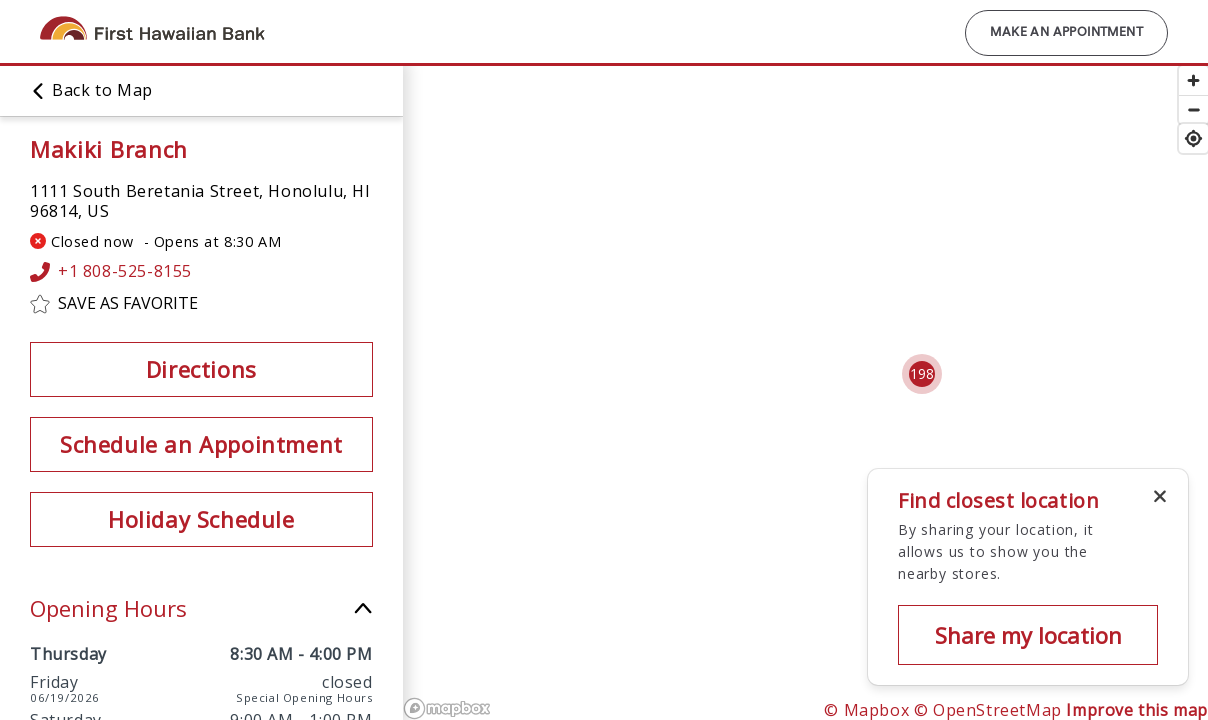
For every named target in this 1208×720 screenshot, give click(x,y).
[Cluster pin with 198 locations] (922, 374)
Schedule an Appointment (201, 444)
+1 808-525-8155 (111, 272)
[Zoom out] (1193, 109)
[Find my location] (1193, 138)
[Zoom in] (1193, 80)
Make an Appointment (1066, 33)
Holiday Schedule (201, 519)
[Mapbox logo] (447, 708)
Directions (201, 369)
